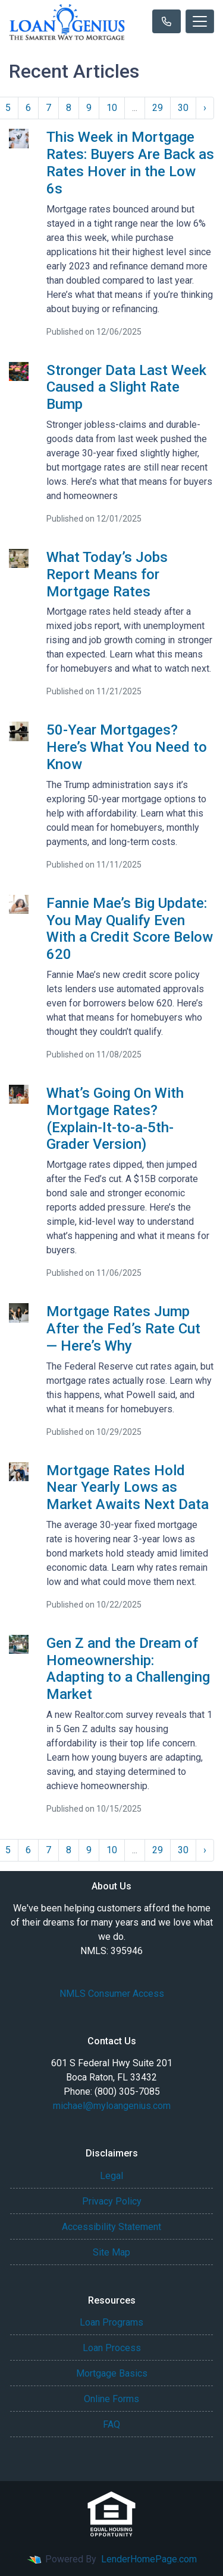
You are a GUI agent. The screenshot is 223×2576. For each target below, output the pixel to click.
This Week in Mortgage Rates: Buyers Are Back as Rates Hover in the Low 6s (130, 162)
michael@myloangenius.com (112, 2105)
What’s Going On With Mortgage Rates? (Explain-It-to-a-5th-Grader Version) (115, 1118)
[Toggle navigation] (200, 21)
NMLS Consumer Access (111, 1993)
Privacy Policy (112, 2201)
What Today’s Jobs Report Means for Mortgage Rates (107, 574)
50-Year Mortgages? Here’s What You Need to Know (126, 747)
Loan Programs (111, 2322)
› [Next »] (204, 107)
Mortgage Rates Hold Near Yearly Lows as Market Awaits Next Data (127, 1487)
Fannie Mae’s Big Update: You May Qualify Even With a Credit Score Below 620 (129, 929)
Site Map (111, 2252)
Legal (111, 2175)
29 (157, 107)
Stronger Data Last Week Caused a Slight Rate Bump (126, 387)
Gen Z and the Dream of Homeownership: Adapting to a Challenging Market (128, 1668)
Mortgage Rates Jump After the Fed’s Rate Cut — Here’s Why (123, 1328)
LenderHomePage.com (149, 2559)
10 (111, 107)
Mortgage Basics (111, 2373)
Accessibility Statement (111, 2226)
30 (183, 107)
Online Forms (111, 2399)
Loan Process (112, 2347)
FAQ (111, 2424)
